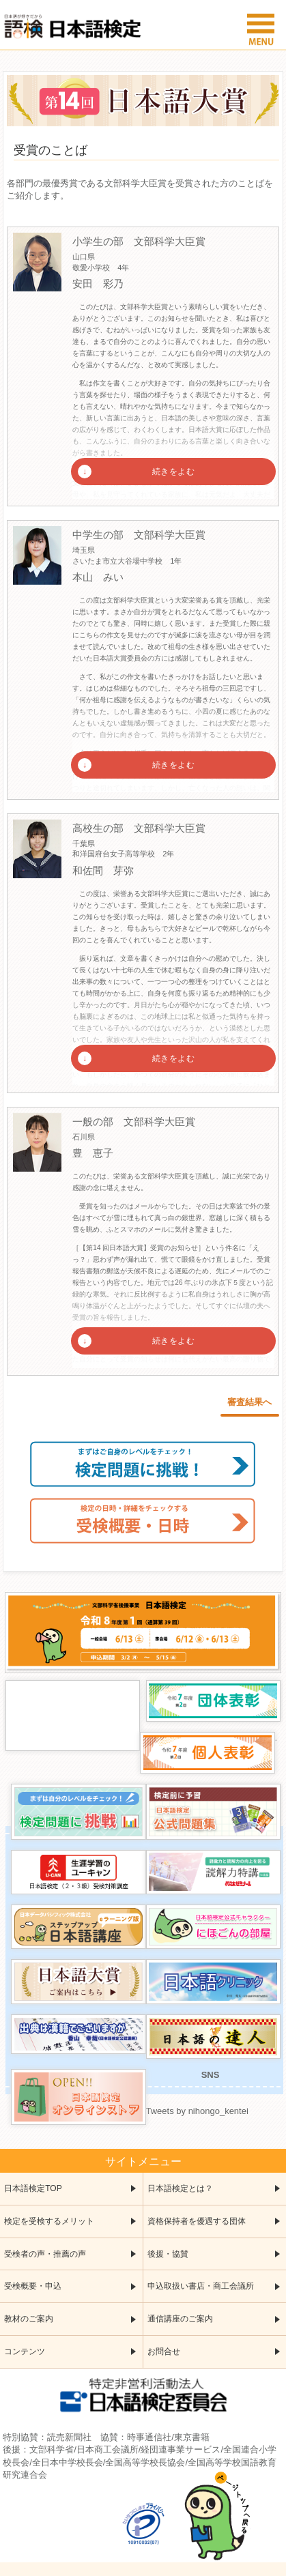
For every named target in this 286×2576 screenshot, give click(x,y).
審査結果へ (249, 1402)
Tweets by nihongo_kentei (197, 2111)
